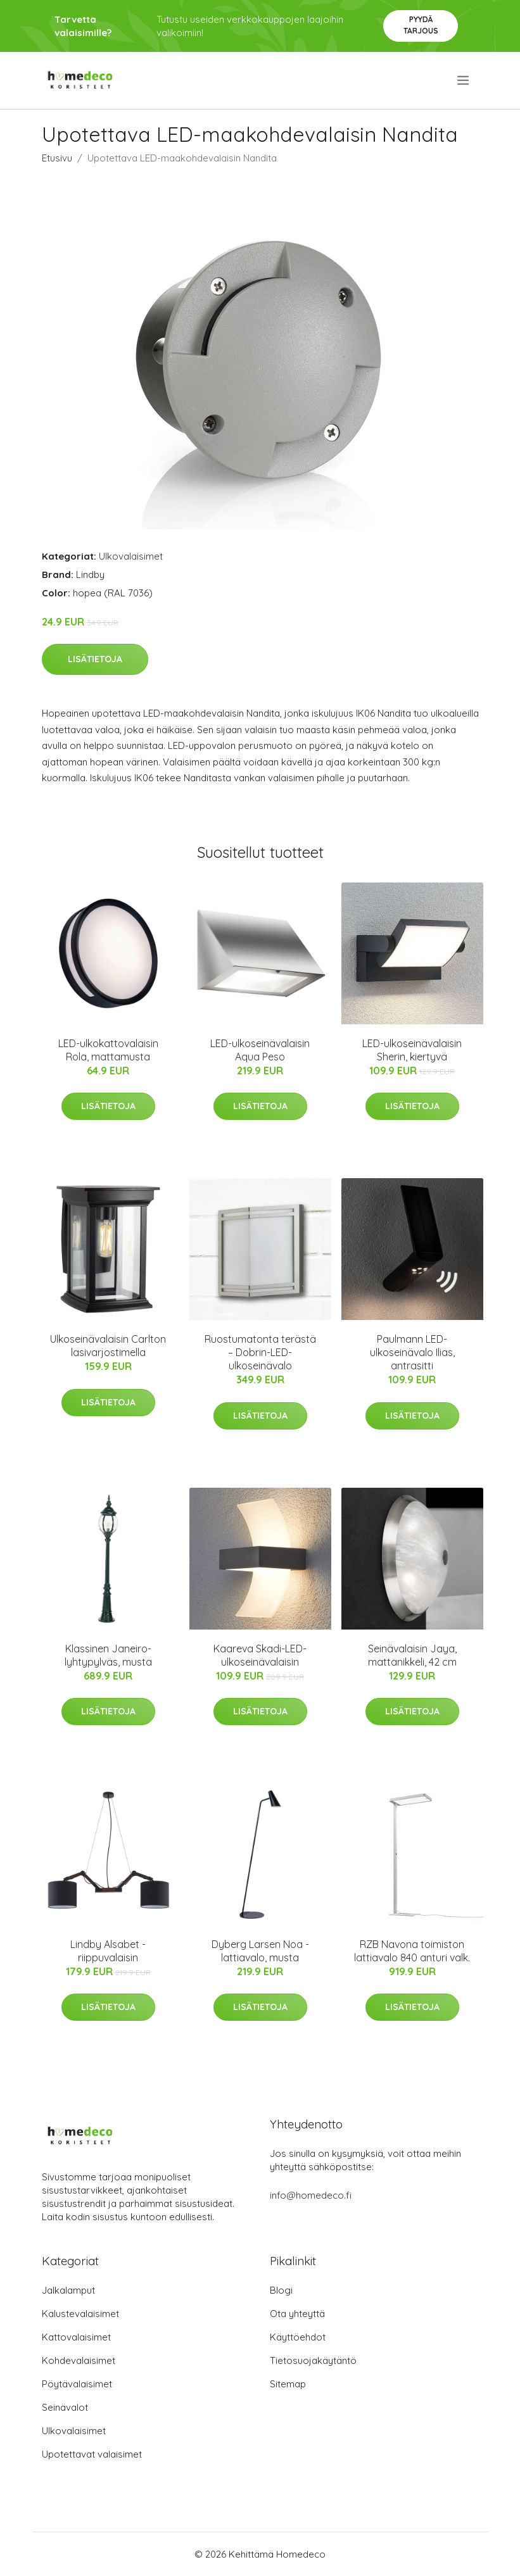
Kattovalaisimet (76, 2337)
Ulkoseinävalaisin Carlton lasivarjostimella (108, 1346)
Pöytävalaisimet (77, 2384)
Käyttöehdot (298, 2337)
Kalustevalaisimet (80, 2314)
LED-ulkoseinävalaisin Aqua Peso (260, 1050)
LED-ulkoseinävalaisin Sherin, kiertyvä (412, 1050)
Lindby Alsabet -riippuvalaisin (108, 1951)
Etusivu (57, 158)
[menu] (464, 80)
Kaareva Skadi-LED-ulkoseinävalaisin (260, 1655)
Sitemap (288, 2384)
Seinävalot (65, 2407)
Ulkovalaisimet (131, 556)
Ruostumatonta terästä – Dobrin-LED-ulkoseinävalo (260, 1352)
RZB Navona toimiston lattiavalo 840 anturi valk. (412, 1951)
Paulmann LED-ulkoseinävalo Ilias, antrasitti (412, 1352)
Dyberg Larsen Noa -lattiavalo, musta (260, 1951)
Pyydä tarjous (420, 25)
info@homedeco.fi (311, 2195)
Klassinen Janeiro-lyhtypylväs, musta (108, 1655)
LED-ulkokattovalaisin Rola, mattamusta (108, 1050)
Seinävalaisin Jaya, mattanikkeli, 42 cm (412, 1655)
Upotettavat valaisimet (92, 2454)
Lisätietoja (95, 659)
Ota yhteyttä (297, 2314)
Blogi (281, 2290)
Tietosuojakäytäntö (313, 2360)
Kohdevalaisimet (78, 2360)
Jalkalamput (68, 2290)
